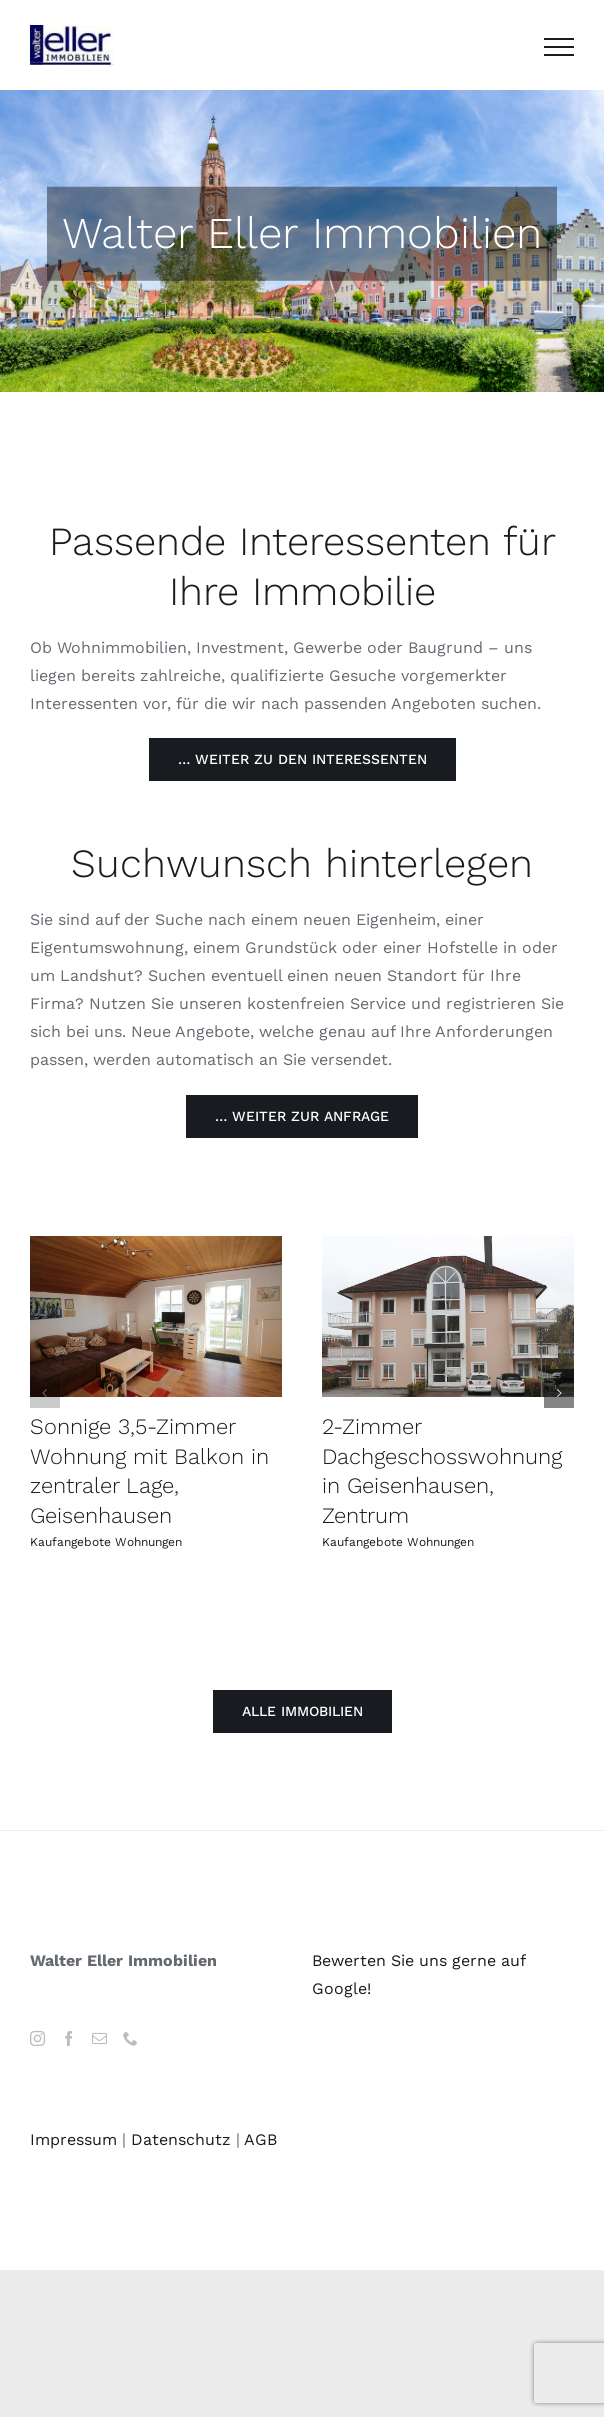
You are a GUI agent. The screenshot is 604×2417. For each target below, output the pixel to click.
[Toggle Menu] (559, 47)
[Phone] (130, 2038)
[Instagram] (37, 2038)
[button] (45, 1393)
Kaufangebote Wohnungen (106, 1542)
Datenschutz (181, 2139)
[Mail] (99, 2038)
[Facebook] (68, 2038)
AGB (260, 2139)
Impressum (73, 2139)
